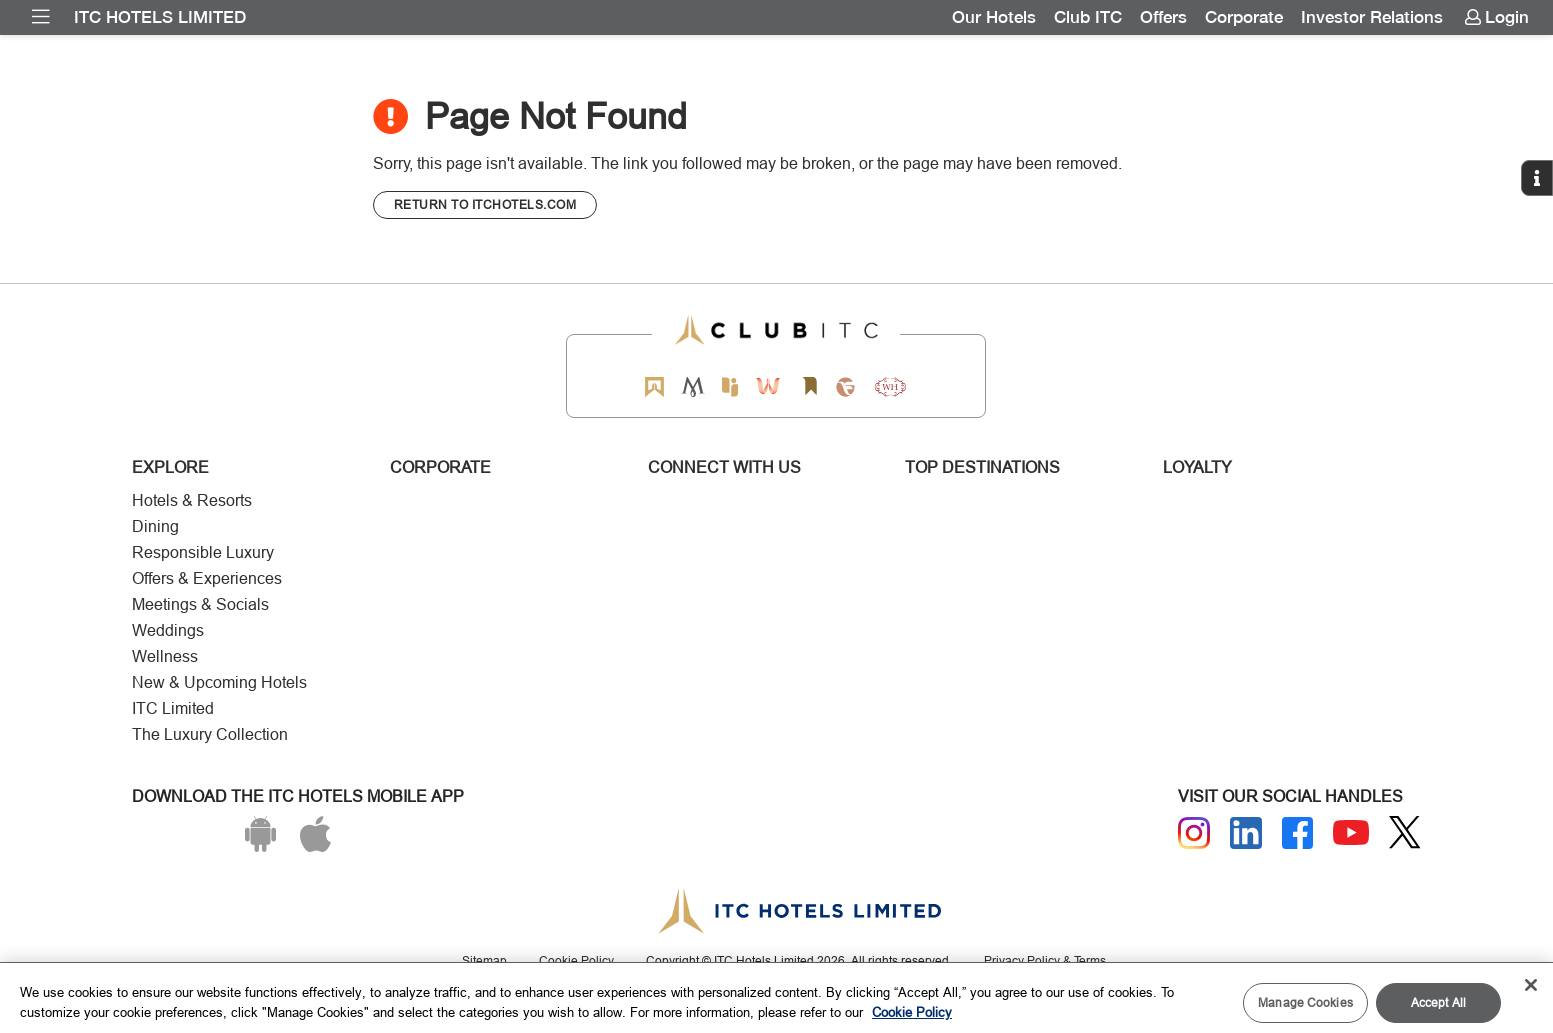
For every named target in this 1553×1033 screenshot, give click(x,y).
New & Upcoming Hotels (219, 682)
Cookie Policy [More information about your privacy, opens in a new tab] (912, 1012)
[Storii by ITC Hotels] (810, 386)
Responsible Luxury (203, 552)
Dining (155, 526)
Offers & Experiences (207, 578)
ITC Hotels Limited (160, 17)
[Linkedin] (1246, 833)
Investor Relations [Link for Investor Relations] (1372, 17)
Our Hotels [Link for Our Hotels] (994, 17)
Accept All (1438, 1002)
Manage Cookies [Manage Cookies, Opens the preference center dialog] (1305, 1002)
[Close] (1531, 985)
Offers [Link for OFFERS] (1163, 17)
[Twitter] (1405, 832)
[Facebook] (1298, 833)
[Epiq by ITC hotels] (730, 386)
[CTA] (485, 205)
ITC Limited (173, 708)
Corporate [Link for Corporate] (1244, 17)
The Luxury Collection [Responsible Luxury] (210, 734)
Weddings (168, 630)
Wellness (165, 656)
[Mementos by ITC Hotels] (692, 386)
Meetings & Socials (200, 604)
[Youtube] (1351, 832)
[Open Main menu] (41, 17)
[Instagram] (1194, 833)
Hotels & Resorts (192, 500)
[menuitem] (41, 17)
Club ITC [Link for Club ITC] (1088, 17)
